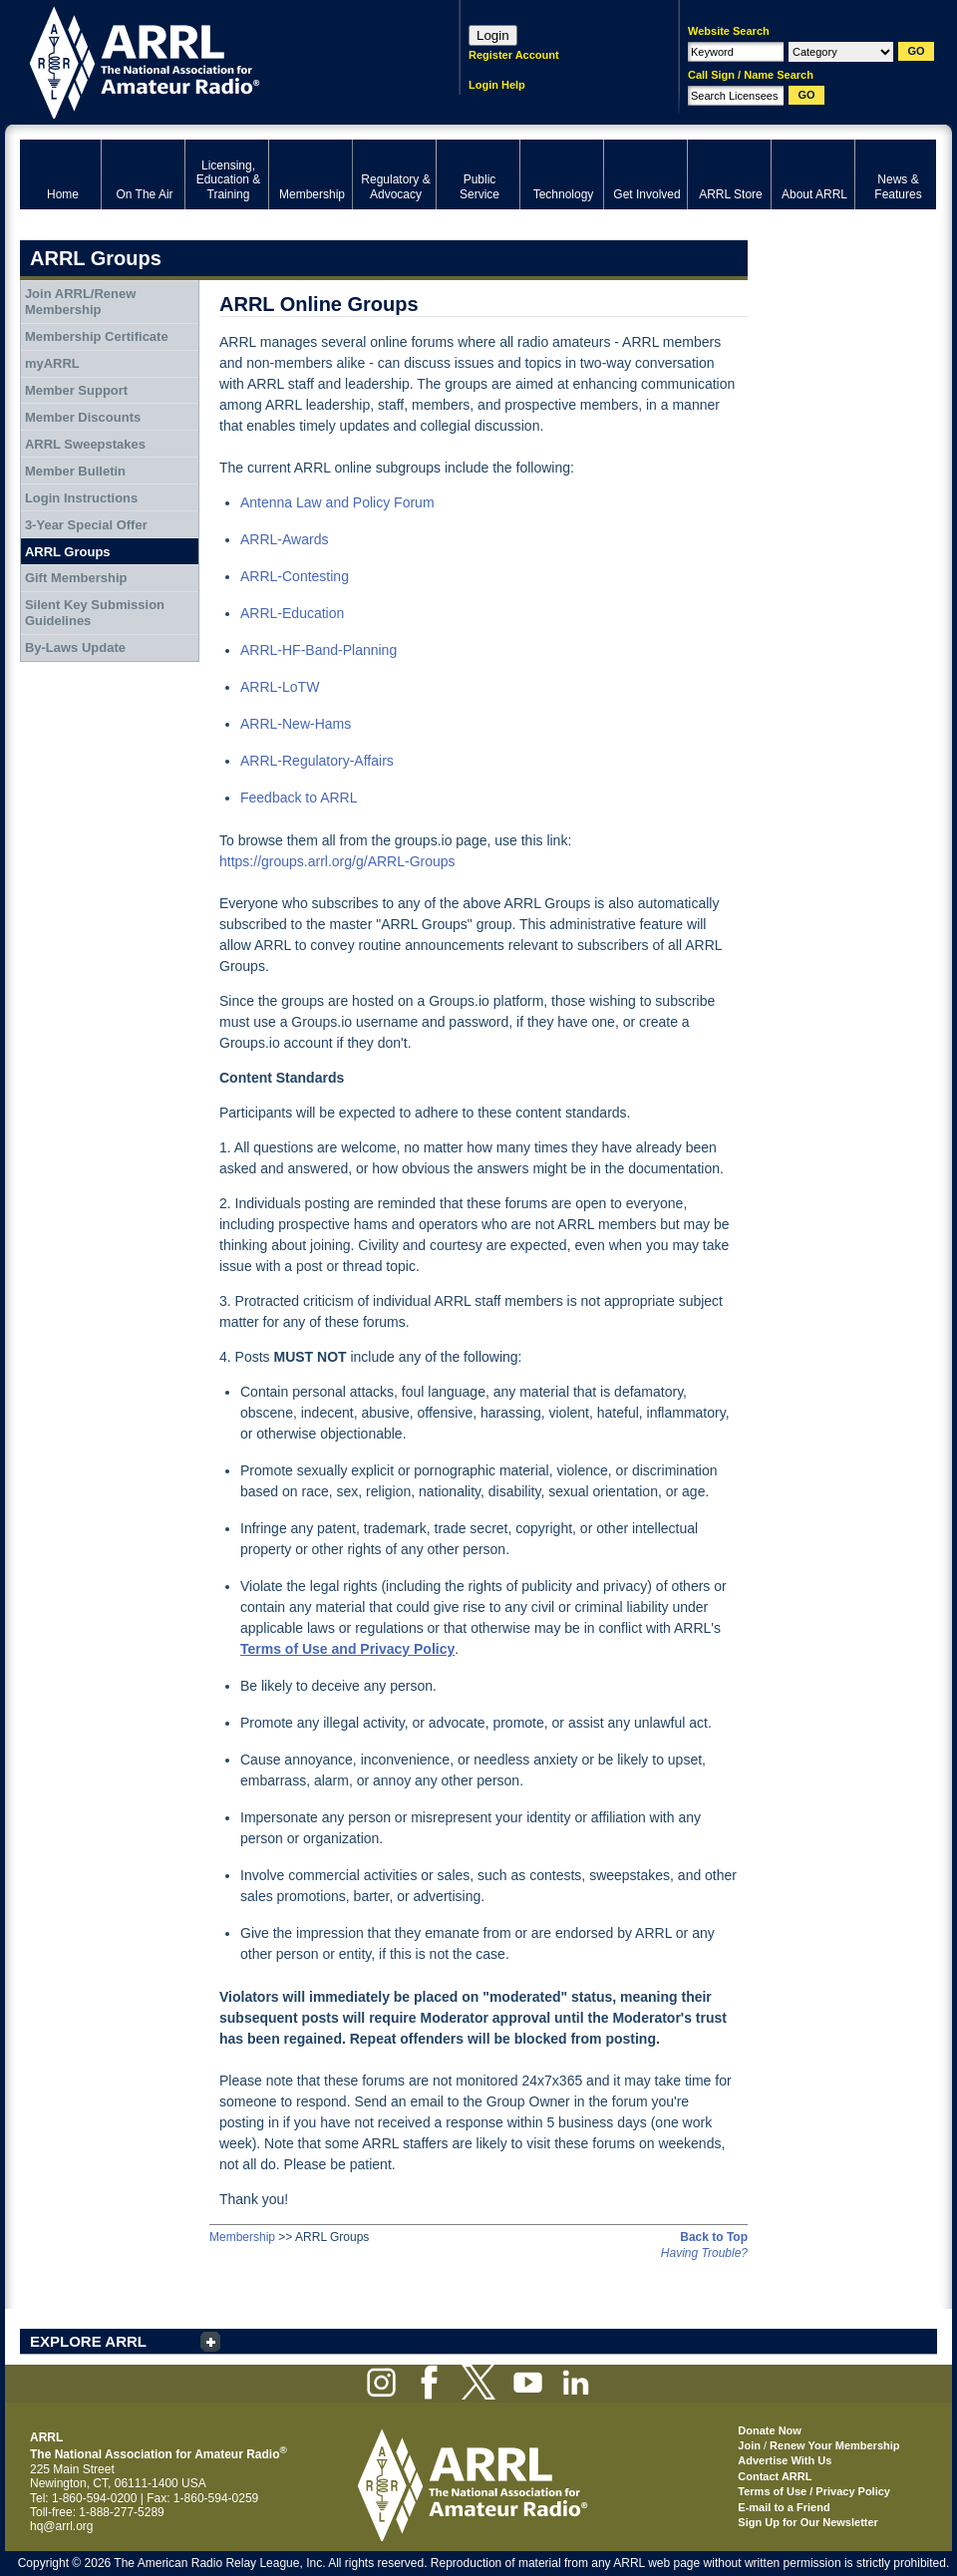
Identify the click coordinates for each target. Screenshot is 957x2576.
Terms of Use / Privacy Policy (814, 2491)
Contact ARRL (774, 2476)
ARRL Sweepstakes (85, 444)
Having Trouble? (704, 2253)
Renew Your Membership (834, 2445)
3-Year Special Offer (86, 524)
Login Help (497, 85)
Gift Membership (76, 577)
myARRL (52, 363)
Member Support (76, 390)
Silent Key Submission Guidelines (94, 612)
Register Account (514, 55)
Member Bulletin (75, 471)
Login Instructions (81, 497)
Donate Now (769, 2430)
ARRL (214, 60)
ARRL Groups (68, 551)
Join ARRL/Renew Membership (80, 301)
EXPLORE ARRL (88, 2341)
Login (493, 35)
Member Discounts (83, 417)
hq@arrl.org (62, 2526)
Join (749, 2445)
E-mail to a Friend (783, 2507)
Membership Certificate (96, 336)
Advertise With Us (784, 2460)
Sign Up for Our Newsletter (808, 2522)
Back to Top (714, 2237)
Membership (242, 2237)
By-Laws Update (75, 647)
